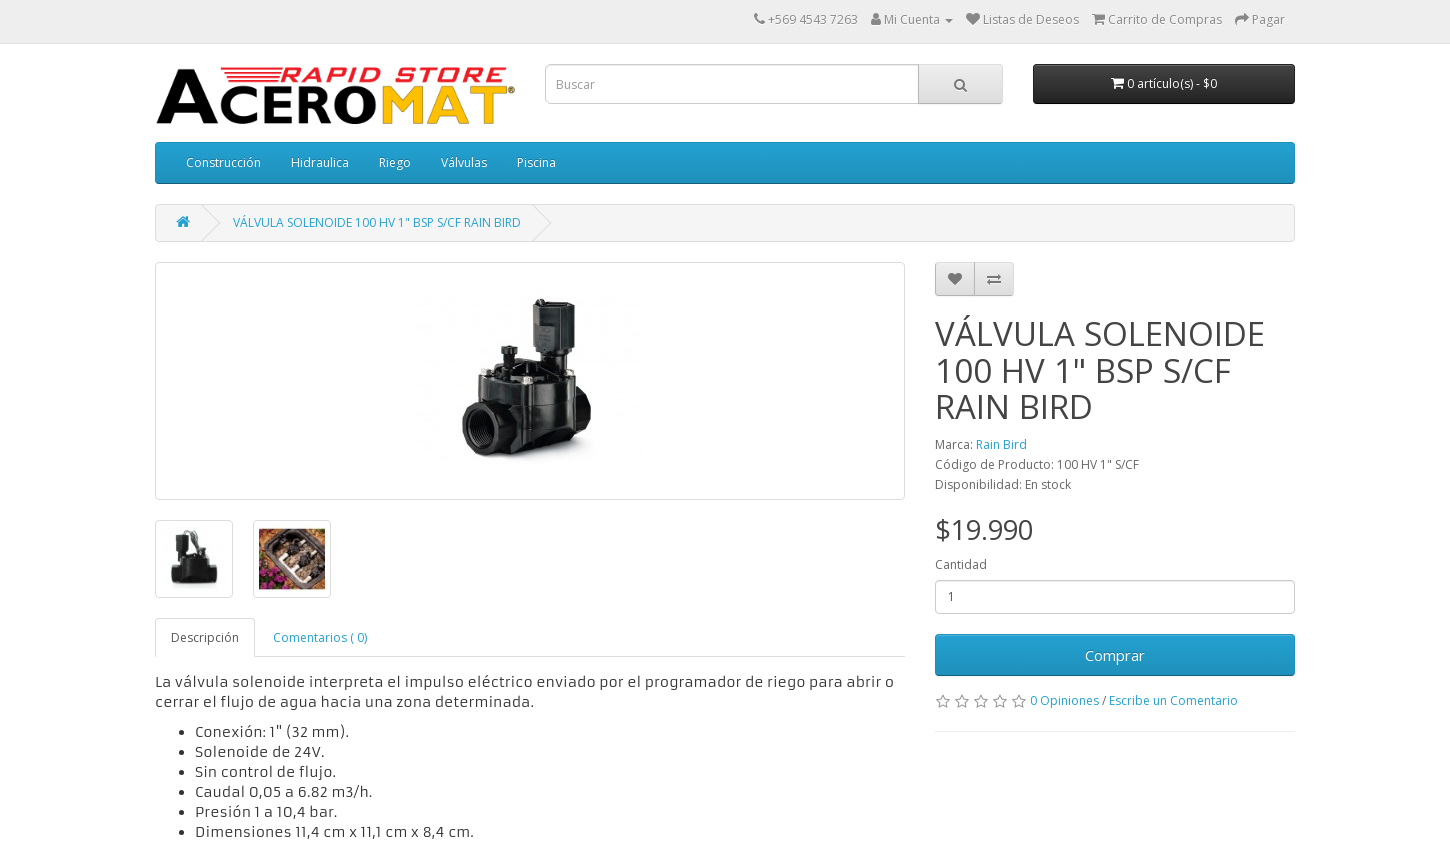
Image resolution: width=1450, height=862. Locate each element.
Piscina (536, 162)
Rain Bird (1001, 444)
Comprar (1115, 655)
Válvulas (464, 162)
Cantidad (961, 564)
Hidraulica (320, 162)
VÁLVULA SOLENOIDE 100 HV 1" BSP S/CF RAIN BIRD (377, 222)
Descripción (205, 637)
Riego (395, 162)
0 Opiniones (1064, 700)
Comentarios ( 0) (320, 637)
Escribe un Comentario (1173, 700)
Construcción (223, 162)
